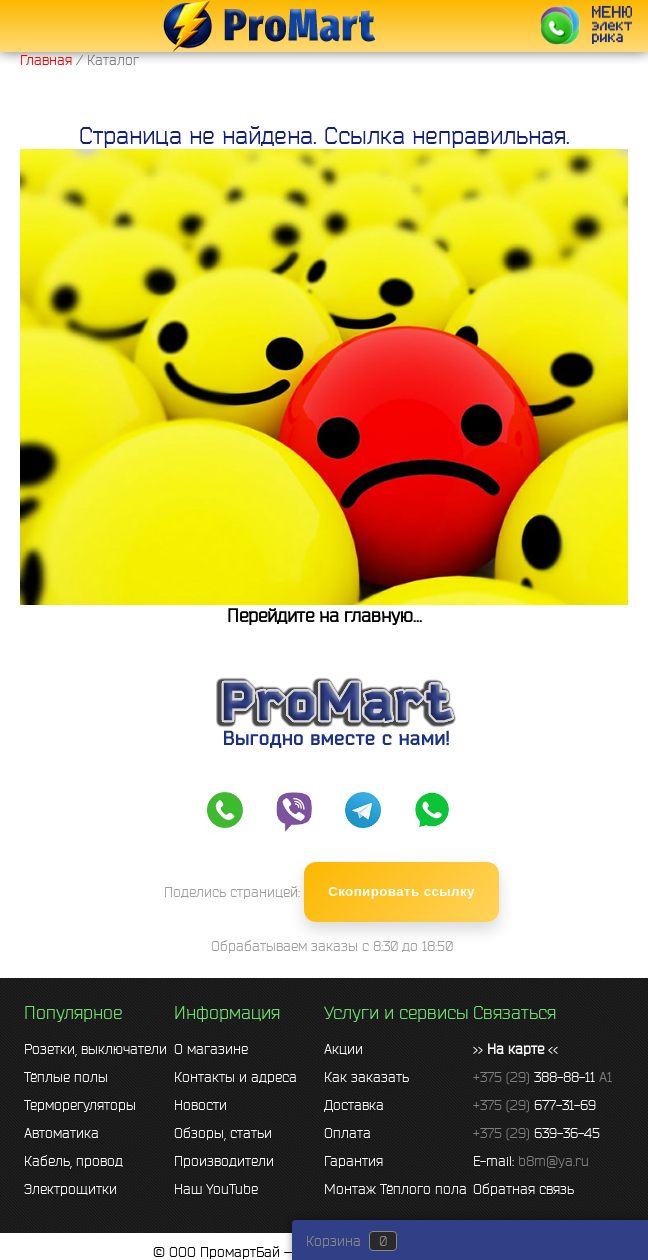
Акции (343, 1049)
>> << (515, 1049)
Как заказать (366, 1077)
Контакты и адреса (235, 1077)
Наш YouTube (216, 1189)
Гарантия (353, 1161)
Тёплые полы (66, 1077)
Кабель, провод (73, 1161)
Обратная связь (523, 1189)
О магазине (211, 1049)
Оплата (347, 1133)
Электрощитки (70, 1189)
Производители (224, 1161)
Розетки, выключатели (95, 1049)
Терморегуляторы (80, 1105)
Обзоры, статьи (223, 1133)
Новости (200, 1105)
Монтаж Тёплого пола (395, 1189)
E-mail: (531, 1161)
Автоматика (61, 1133)
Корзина (333, 1241)
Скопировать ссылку (401, 891)
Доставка (354, 1105)
